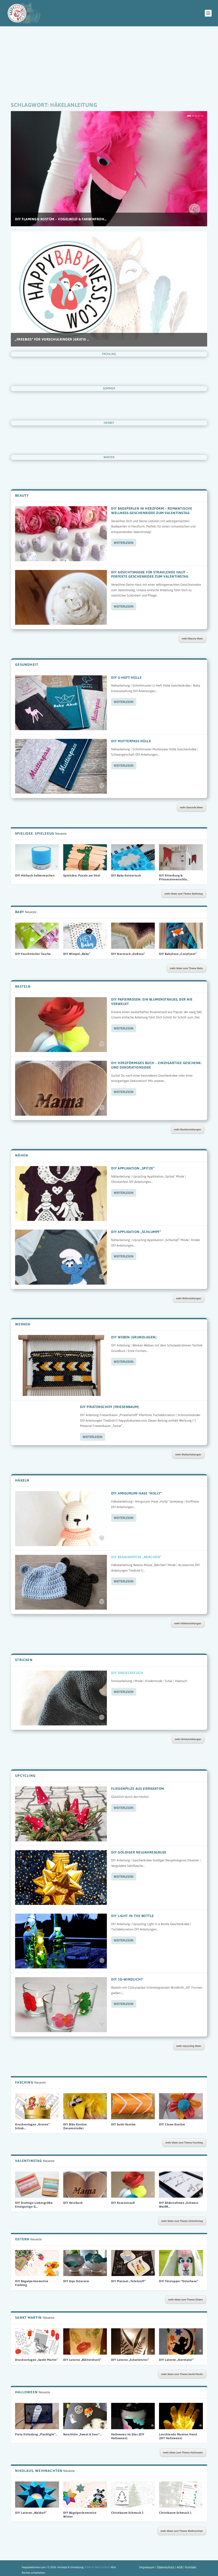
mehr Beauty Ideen (192, 634)
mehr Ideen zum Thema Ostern (185, 2295)
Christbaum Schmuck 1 (175, 2509)
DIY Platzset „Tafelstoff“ (128, 2277)
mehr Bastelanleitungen (187, 1125)
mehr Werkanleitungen (188, 1450)
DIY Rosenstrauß (123, 2199)
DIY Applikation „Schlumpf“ (136, 1228)
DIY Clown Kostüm (172, 2120)
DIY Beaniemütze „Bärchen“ (136, 1553)
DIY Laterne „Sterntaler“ (176, 2356)
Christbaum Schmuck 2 (127, 2509)
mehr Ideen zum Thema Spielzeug (184, 889)
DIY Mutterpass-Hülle (131, 737)
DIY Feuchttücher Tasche (33, 950)
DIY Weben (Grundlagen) (133, 1333)
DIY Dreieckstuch (127, 1669)
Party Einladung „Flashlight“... (36, 2430)
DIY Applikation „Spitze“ (133, 1164)
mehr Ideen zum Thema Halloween (183, 2448)
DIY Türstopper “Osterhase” (178, 2277)
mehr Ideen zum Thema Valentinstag (182, 2217)
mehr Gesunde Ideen (191, 803)
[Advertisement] (109, 58)
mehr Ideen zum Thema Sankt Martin (182, 2370)
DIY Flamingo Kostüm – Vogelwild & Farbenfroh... (60, 215)
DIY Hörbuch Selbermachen (34, 871)
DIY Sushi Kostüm (123, 2120)
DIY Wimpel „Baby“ (76, 950)
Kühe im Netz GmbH (97, 2563)
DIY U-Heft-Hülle (126, 673)
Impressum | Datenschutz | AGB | (161, 2563)
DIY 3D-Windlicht (127, 1975)
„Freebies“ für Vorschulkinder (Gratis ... (52, 335)
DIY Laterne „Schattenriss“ (130, 2356)
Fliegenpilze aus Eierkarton (137, 1785)
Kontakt (190, 2563)
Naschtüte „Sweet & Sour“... (82, 2430)
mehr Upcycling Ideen (188, 2042)
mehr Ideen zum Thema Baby (186, 964)
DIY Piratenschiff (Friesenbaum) (109, 1403)
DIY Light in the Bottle (132, 1912)
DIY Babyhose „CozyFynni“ (177, 950)
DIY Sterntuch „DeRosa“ (128, 950)
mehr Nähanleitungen (188, 1294)
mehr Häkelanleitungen (187, 1619)
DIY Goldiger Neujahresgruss (138, 1848)
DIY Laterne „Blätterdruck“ (82, 2356)
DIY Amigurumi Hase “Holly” (136, 1489)
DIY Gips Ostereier (76, 2277)
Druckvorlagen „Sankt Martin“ (36, 2356)
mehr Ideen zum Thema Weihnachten (182, 2527)
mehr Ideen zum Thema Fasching (184, 2138)
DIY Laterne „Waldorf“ (31, 2509)
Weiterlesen (123, 539)
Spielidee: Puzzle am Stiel (81, 871)
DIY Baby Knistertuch (126, 871)
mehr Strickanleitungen (188, 1735)
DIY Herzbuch (73, 2199)
